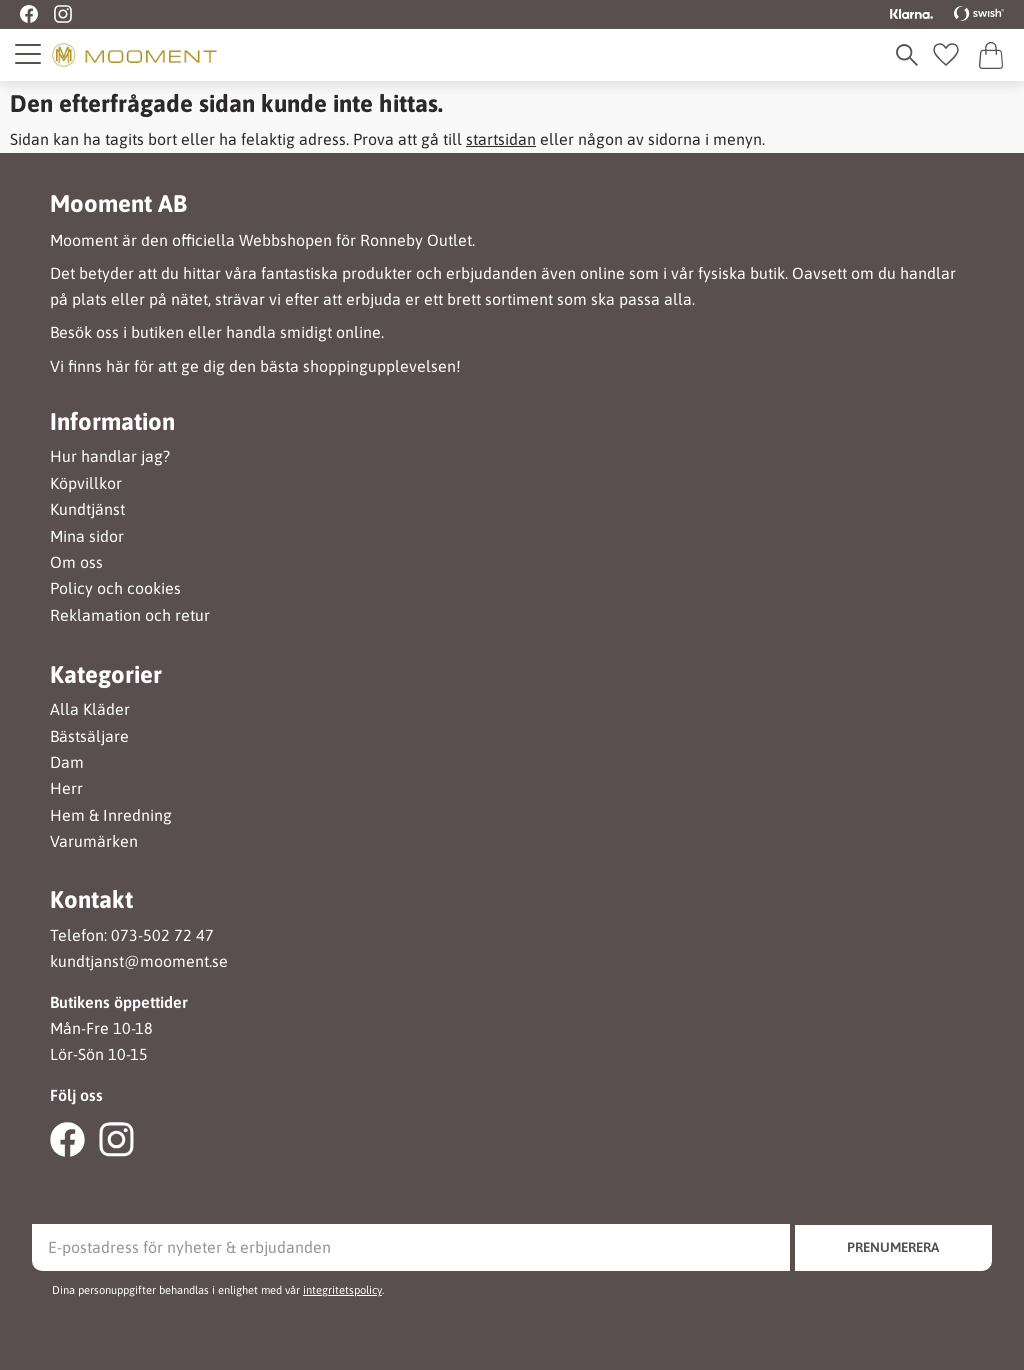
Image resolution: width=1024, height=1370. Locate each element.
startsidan (501, 139)
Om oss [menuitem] (76, 562)
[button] (29, 54)
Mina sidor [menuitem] (87, 536)
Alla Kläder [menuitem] (90, 709)
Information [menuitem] (112, 422)
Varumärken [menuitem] (94, 841)
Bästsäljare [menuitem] (89, 736)
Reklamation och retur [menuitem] (130, 615)
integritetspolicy (342, 1290)
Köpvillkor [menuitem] (86, 483)
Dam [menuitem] (67, 762)
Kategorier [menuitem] (106, 675)
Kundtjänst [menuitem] (87, 509)
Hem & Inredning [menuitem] (111, 815)
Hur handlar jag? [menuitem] (110, 456)
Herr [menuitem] (66, 788)
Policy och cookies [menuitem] (115, 588)
